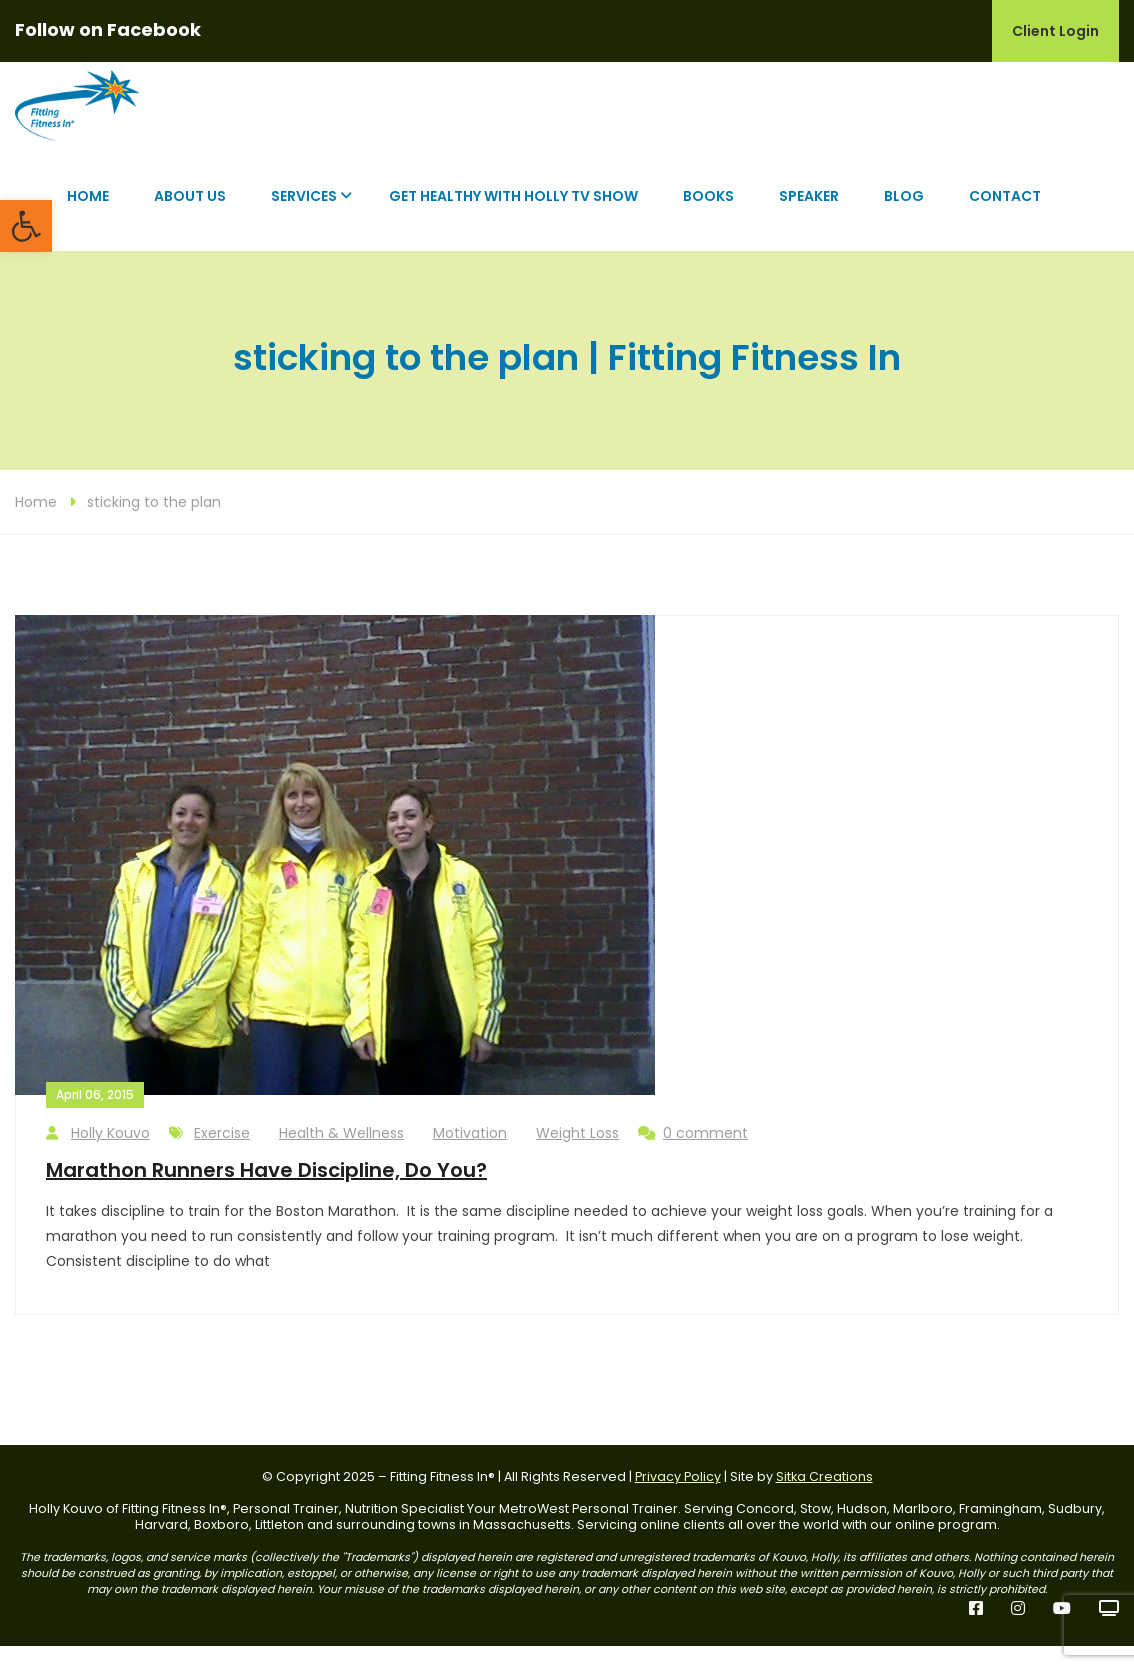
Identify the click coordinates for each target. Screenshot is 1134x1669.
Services (304, 218)
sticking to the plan (154, 524)
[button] (26, 226)
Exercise (222, 1155)
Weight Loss (577, 1155)
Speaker (809, 218)
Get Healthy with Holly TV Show (513, 218)
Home (88, 218)
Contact (1005, 218)
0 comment (693, 1155)
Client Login (1055, 31)
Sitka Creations (824, 1499)
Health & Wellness (341, 1155)
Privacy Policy (678, 1499)
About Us (190, 218)
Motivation (470, 1155)
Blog (904, 218)
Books (708, 218)
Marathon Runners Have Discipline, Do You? (266, 1192)
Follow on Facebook (108, 29)
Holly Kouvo (98, 1155)
